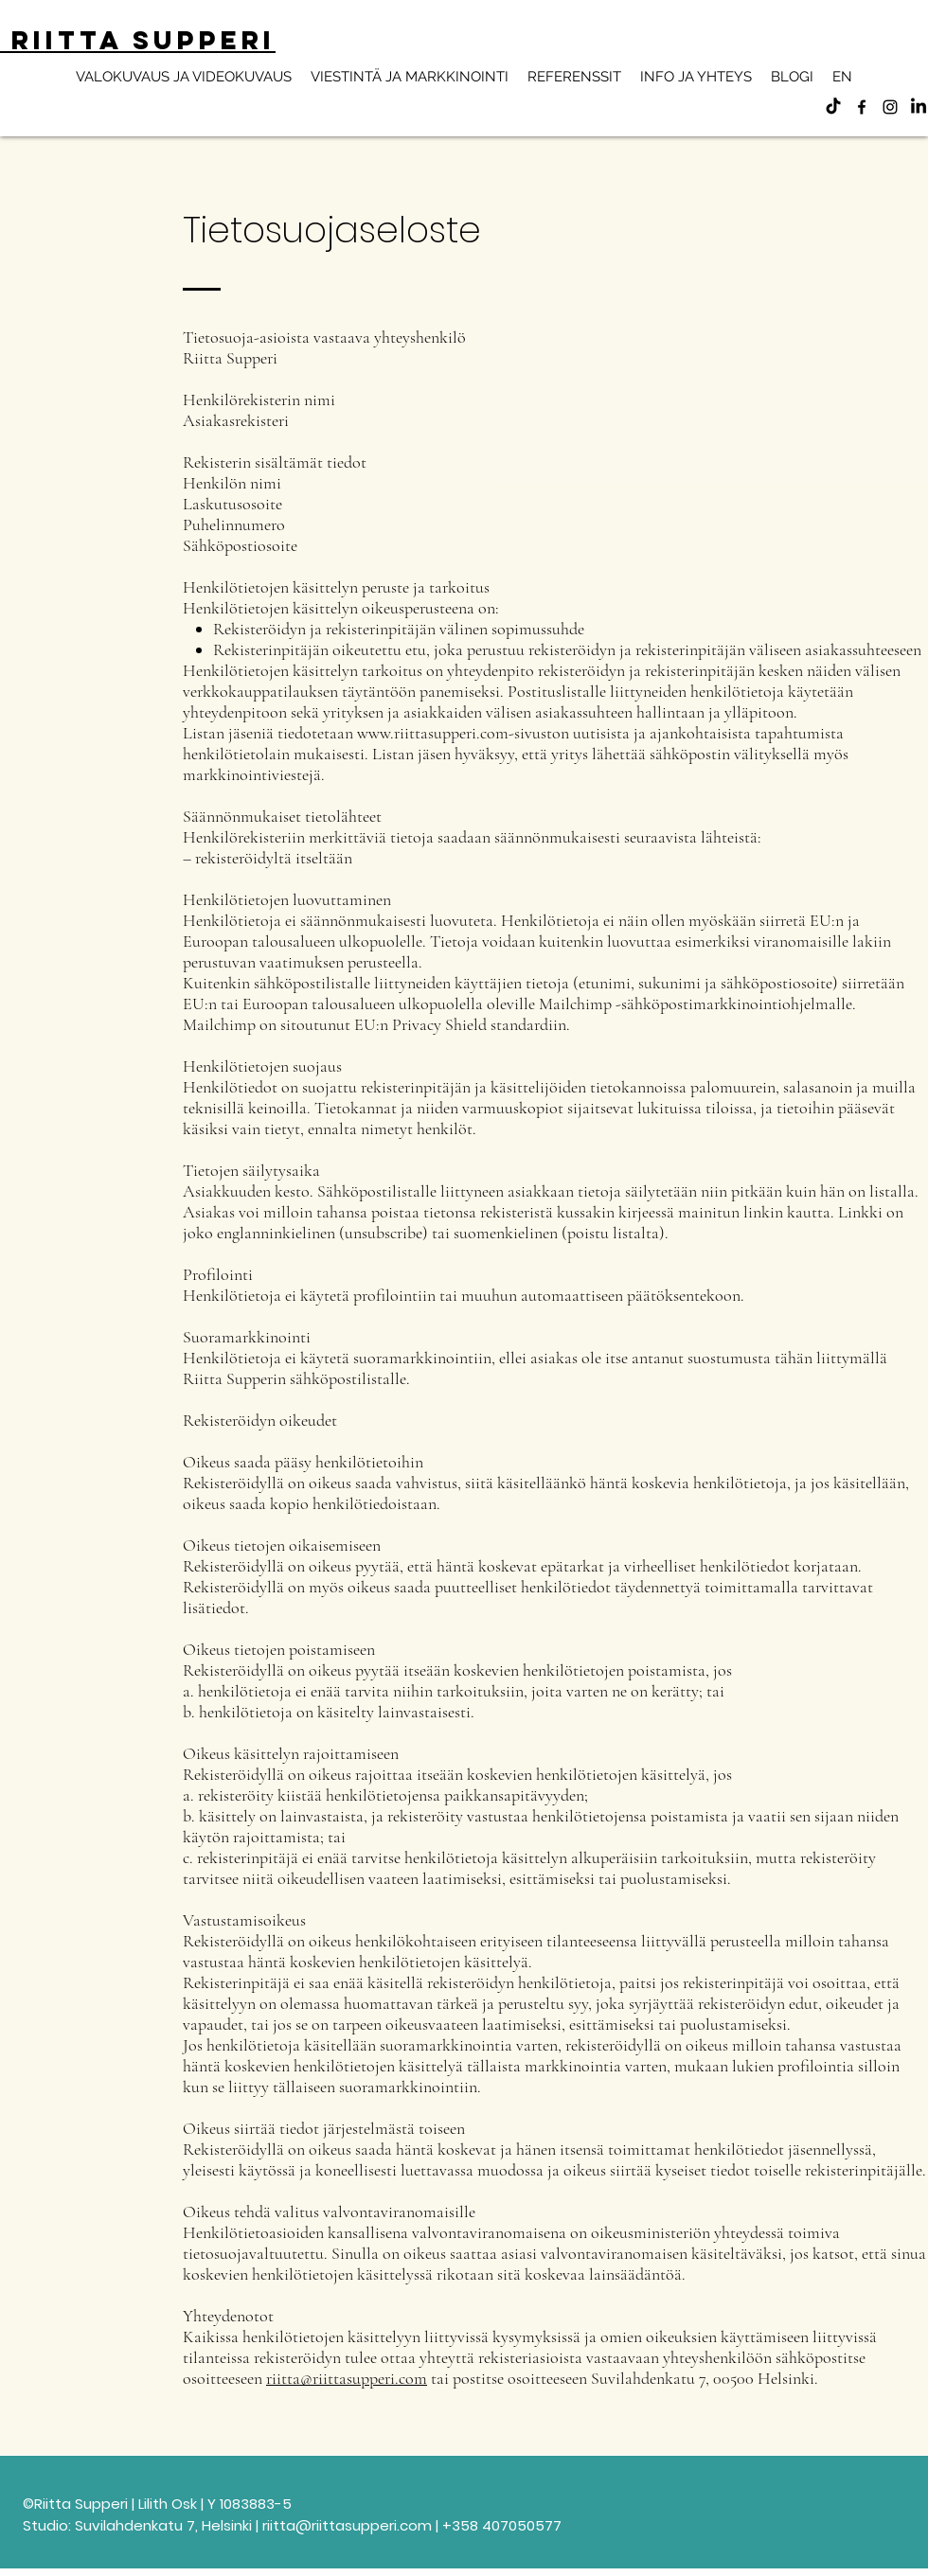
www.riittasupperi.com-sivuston (463, 732)
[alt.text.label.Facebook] (861, 107)
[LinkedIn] (918, 107)
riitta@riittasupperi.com (346, 2378)
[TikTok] (833, 107)
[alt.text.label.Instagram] (890, 107)
